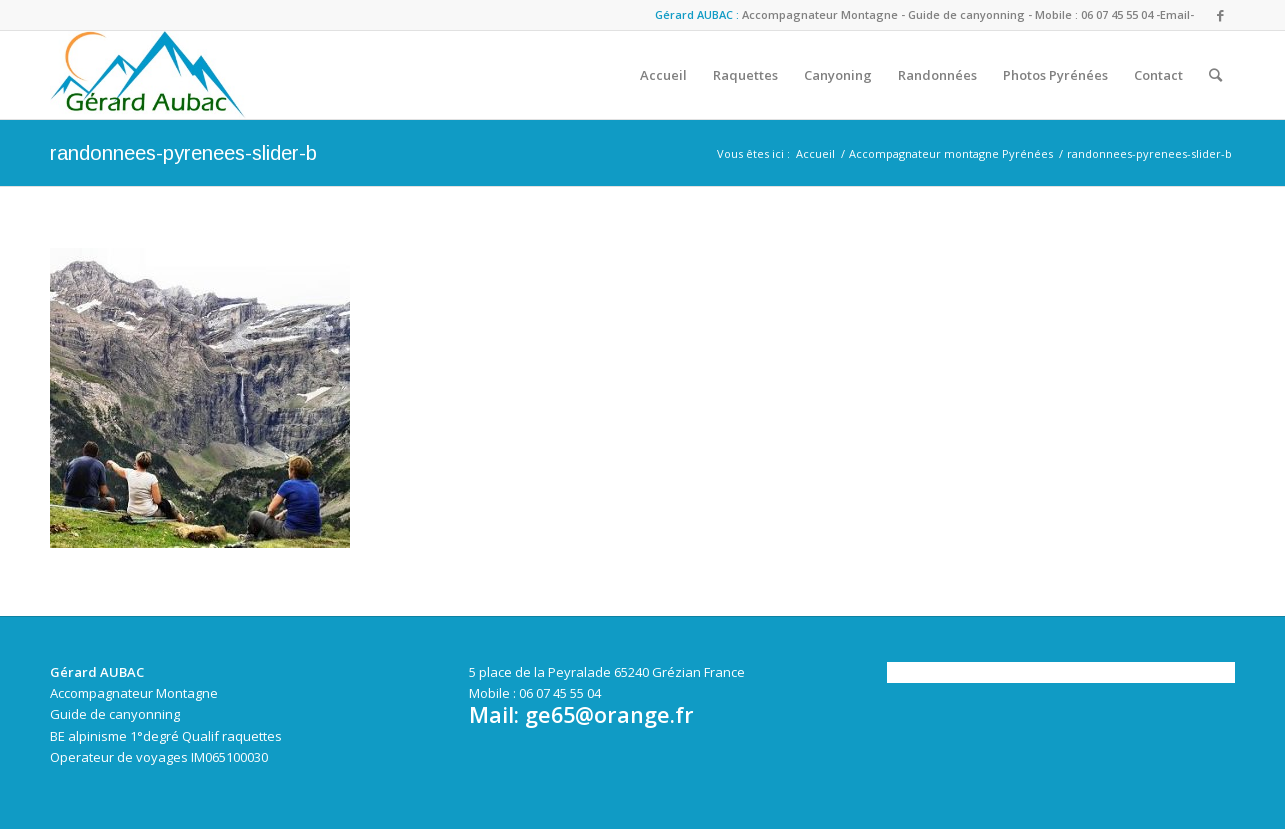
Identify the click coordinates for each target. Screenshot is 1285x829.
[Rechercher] (1215, 75)
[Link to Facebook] (1220, 15)
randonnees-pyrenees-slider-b (183, 153)
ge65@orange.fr (609, 714)
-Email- (1175, 14)
